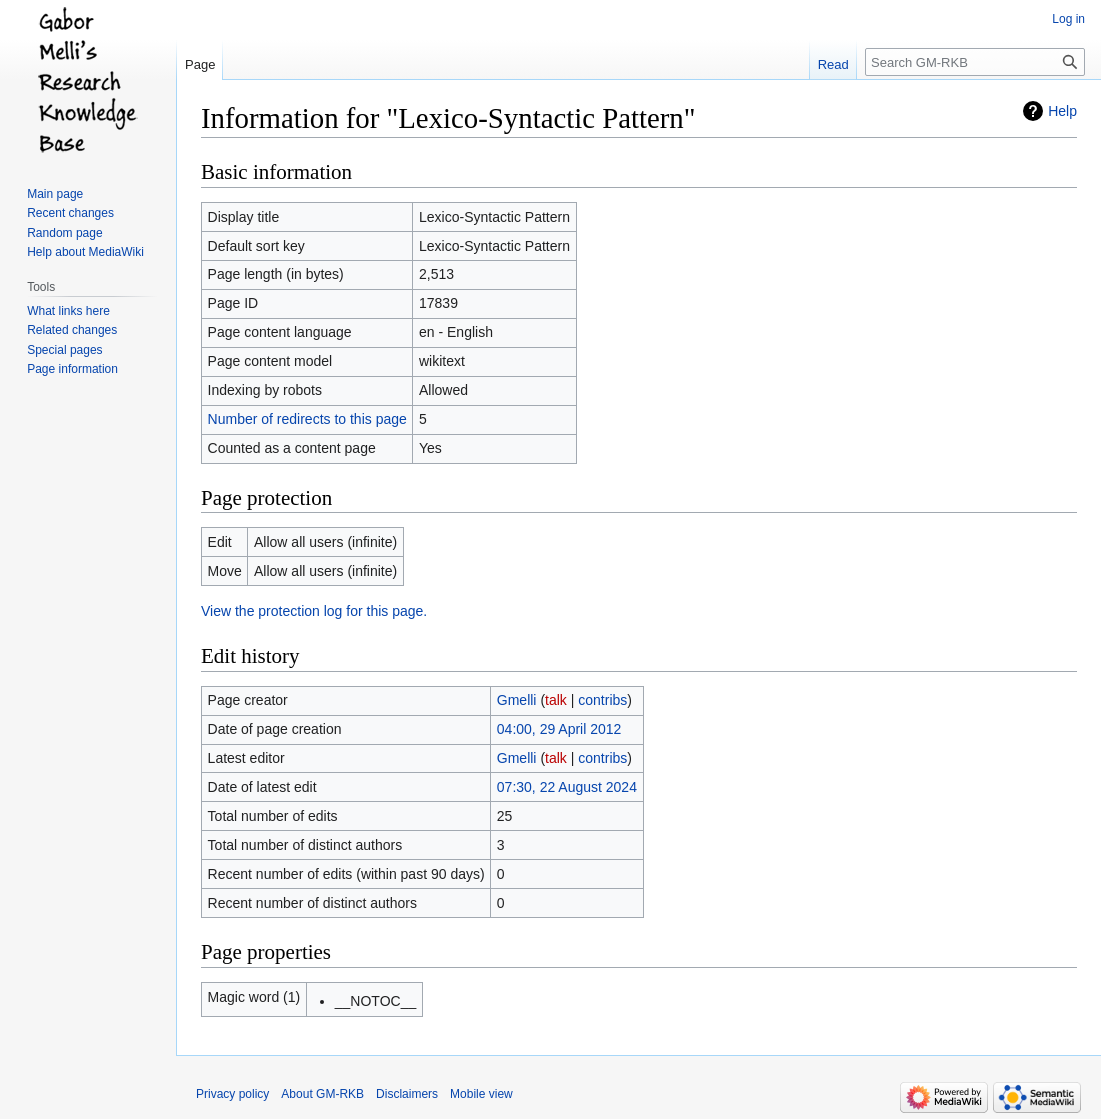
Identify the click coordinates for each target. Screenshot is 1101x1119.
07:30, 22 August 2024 (567, 787)
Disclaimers (407, 1094)
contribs (602, 700)
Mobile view (481, 1094)
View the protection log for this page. (314, 611)
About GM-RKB (322, 1094)
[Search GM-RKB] (975, 62)
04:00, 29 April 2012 (559, 729)
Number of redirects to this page (307, 419)
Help (1062, 111)
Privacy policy (232, 1094)
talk (556, 700)
